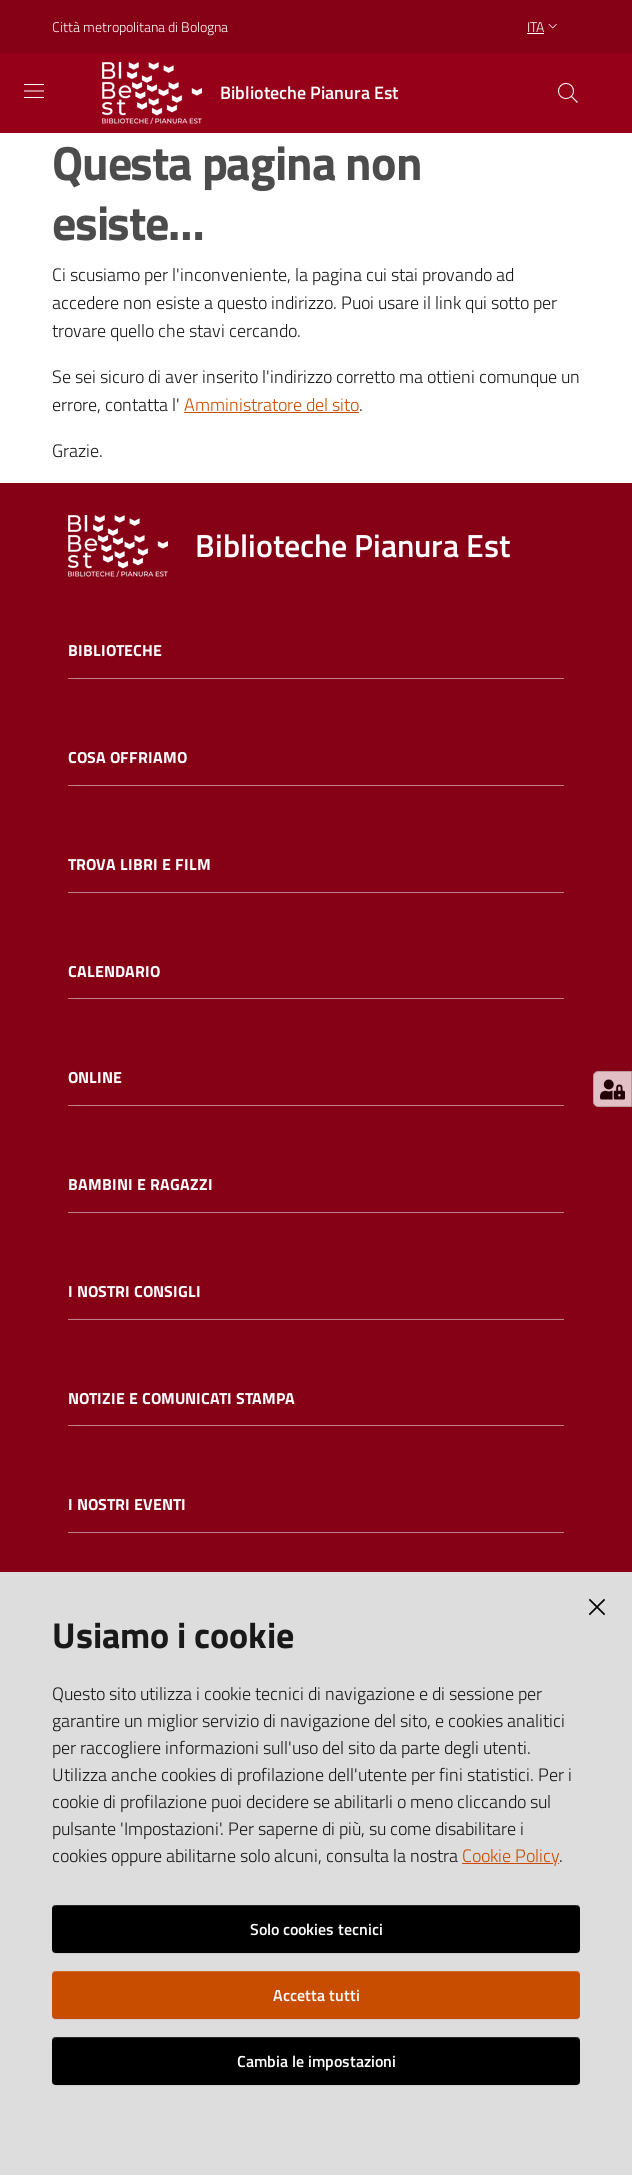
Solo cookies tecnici (316, 1929)
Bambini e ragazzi (140, 1184)
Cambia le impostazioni (316, 2061)
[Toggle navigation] (34, 91)
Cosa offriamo (127, 757)
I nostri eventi (127, 1504)
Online (95, 1077)
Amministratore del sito (271, 404)
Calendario (114, 971)
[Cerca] (568, 93)
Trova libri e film (139, 864)
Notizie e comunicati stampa (181, 1398)
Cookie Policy (510, 1855)
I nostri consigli (134, 1291)
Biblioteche (115, 650)
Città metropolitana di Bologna (140, 26)
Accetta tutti (316, 1995)
